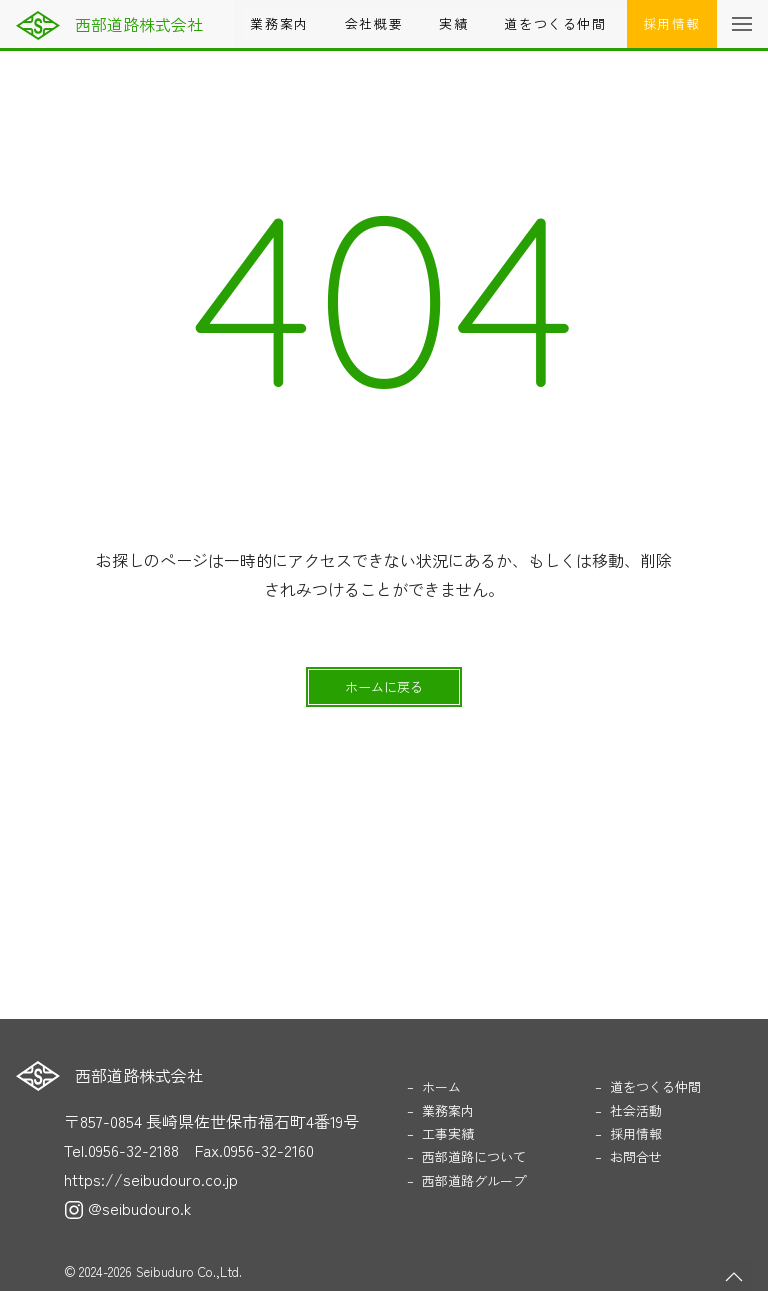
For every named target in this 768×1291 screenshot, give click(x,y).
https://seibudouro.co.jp (151, 1179)
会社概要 (374, 23)
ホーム (441, 1086)
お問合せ (636, 1156)
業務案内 (279, 23)
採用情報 (672, 23)
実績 (453, 23)
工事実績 (448, 1133)
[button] (742, 24)
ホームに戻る (384, 686)
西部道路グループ (474, 1180)
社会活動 (636, 1110)
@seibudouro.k (127, 1208)
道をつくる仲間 (555, 23)
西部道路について (474, 1156)
